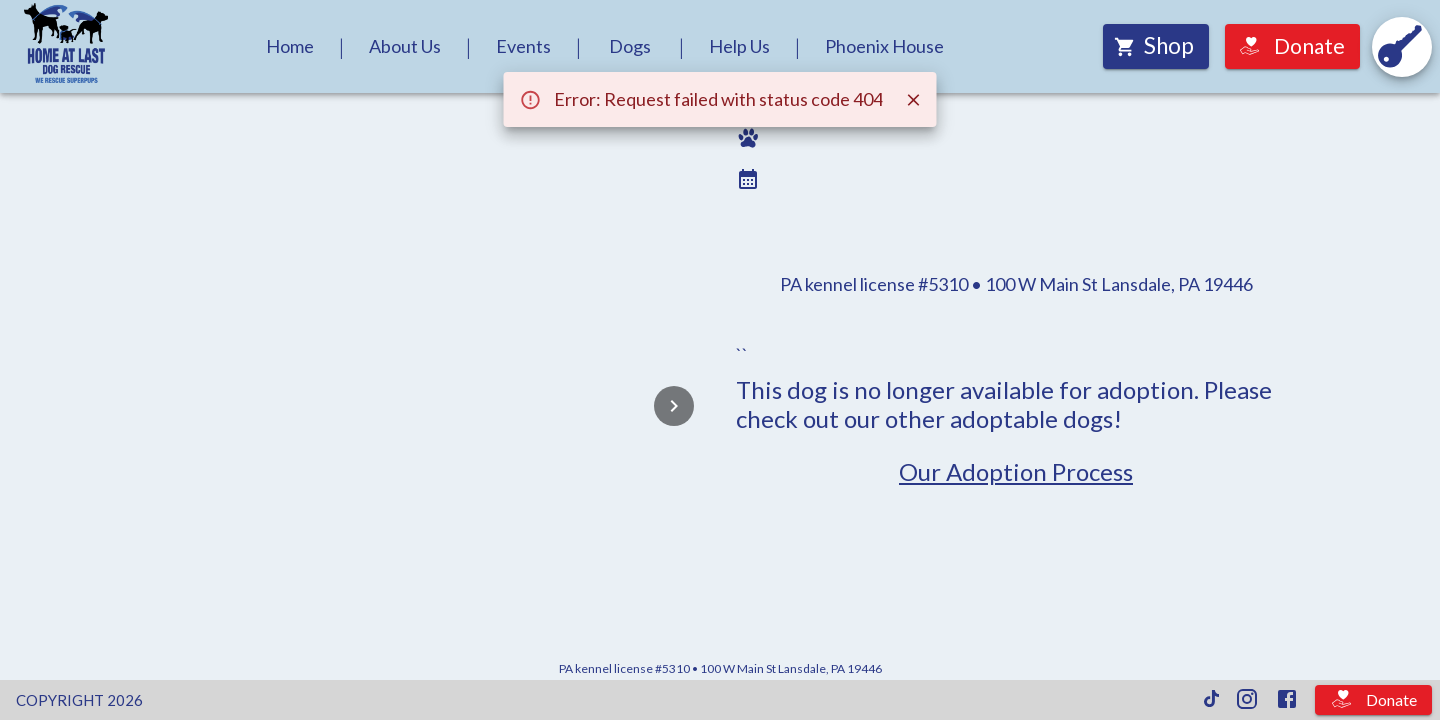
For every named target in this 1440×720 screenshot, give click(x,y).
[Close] (914, 100)
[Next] (674, 406)
